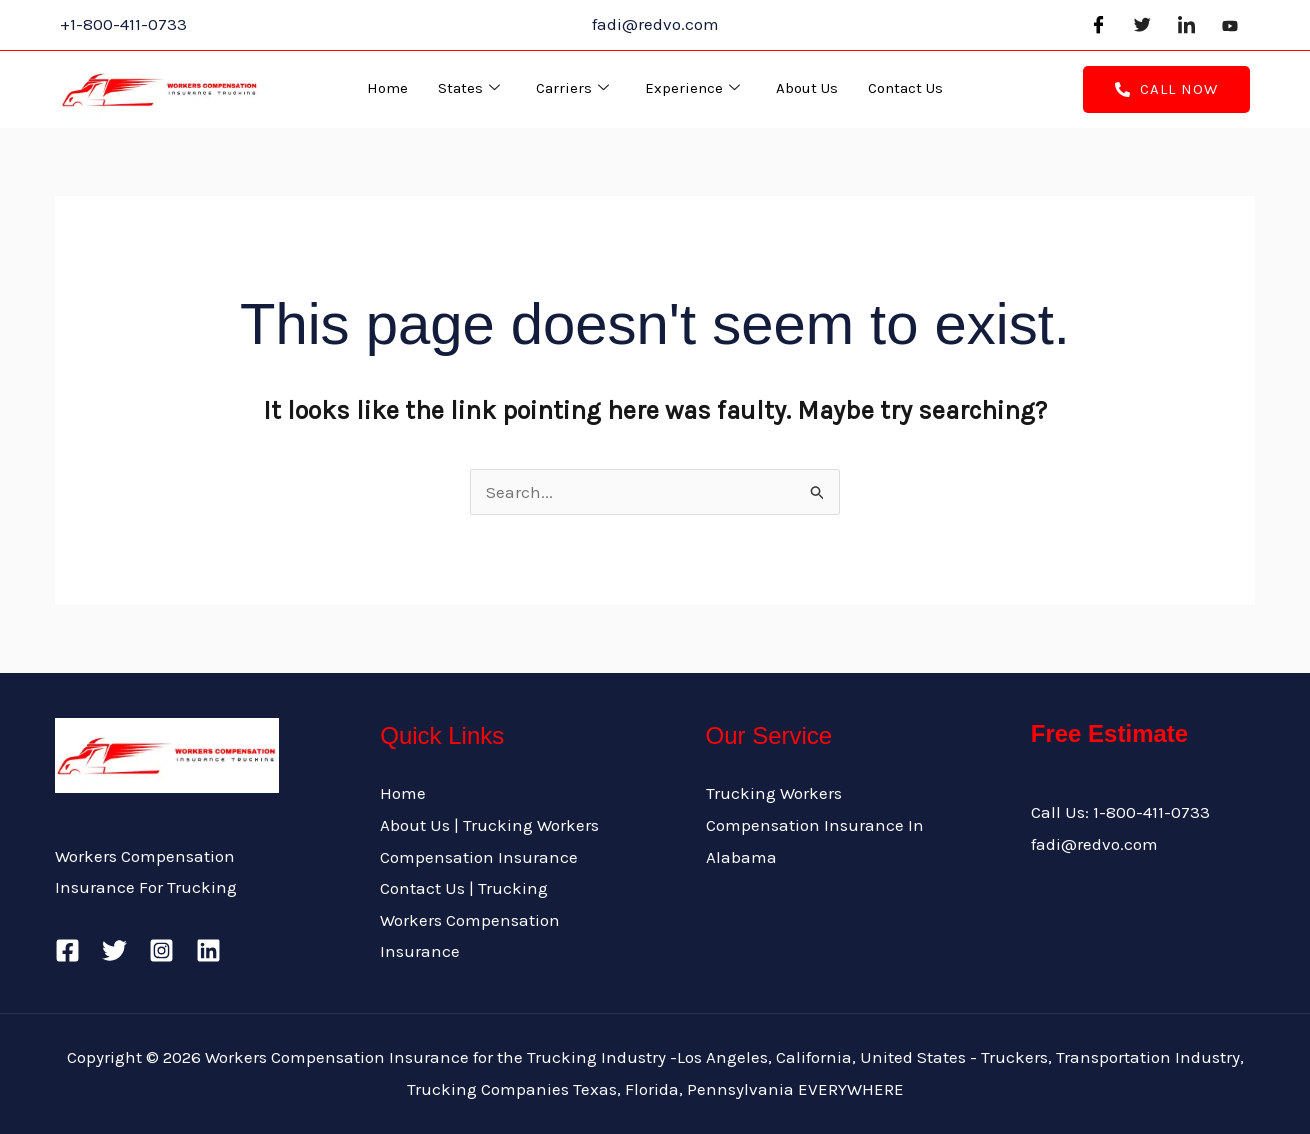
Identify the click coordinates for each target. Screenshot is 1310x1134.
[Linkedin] (208, 950)
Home (387, 88)
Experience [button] (692, 89)
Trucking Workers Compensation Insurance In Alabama (815, 824)
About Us (807, 88)
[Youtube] (1230, 25)
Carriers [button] (572, 89)
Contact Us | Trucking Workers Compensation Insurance (470, 919)
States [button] (469, 89)
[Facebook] (1098, 25)
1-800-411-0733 (1151, 812)
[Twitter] (1142, 25)
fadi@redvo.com (1094, 844)
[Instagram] (161, 950)
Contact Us (905, 88)
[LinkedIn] (1186, 25)
